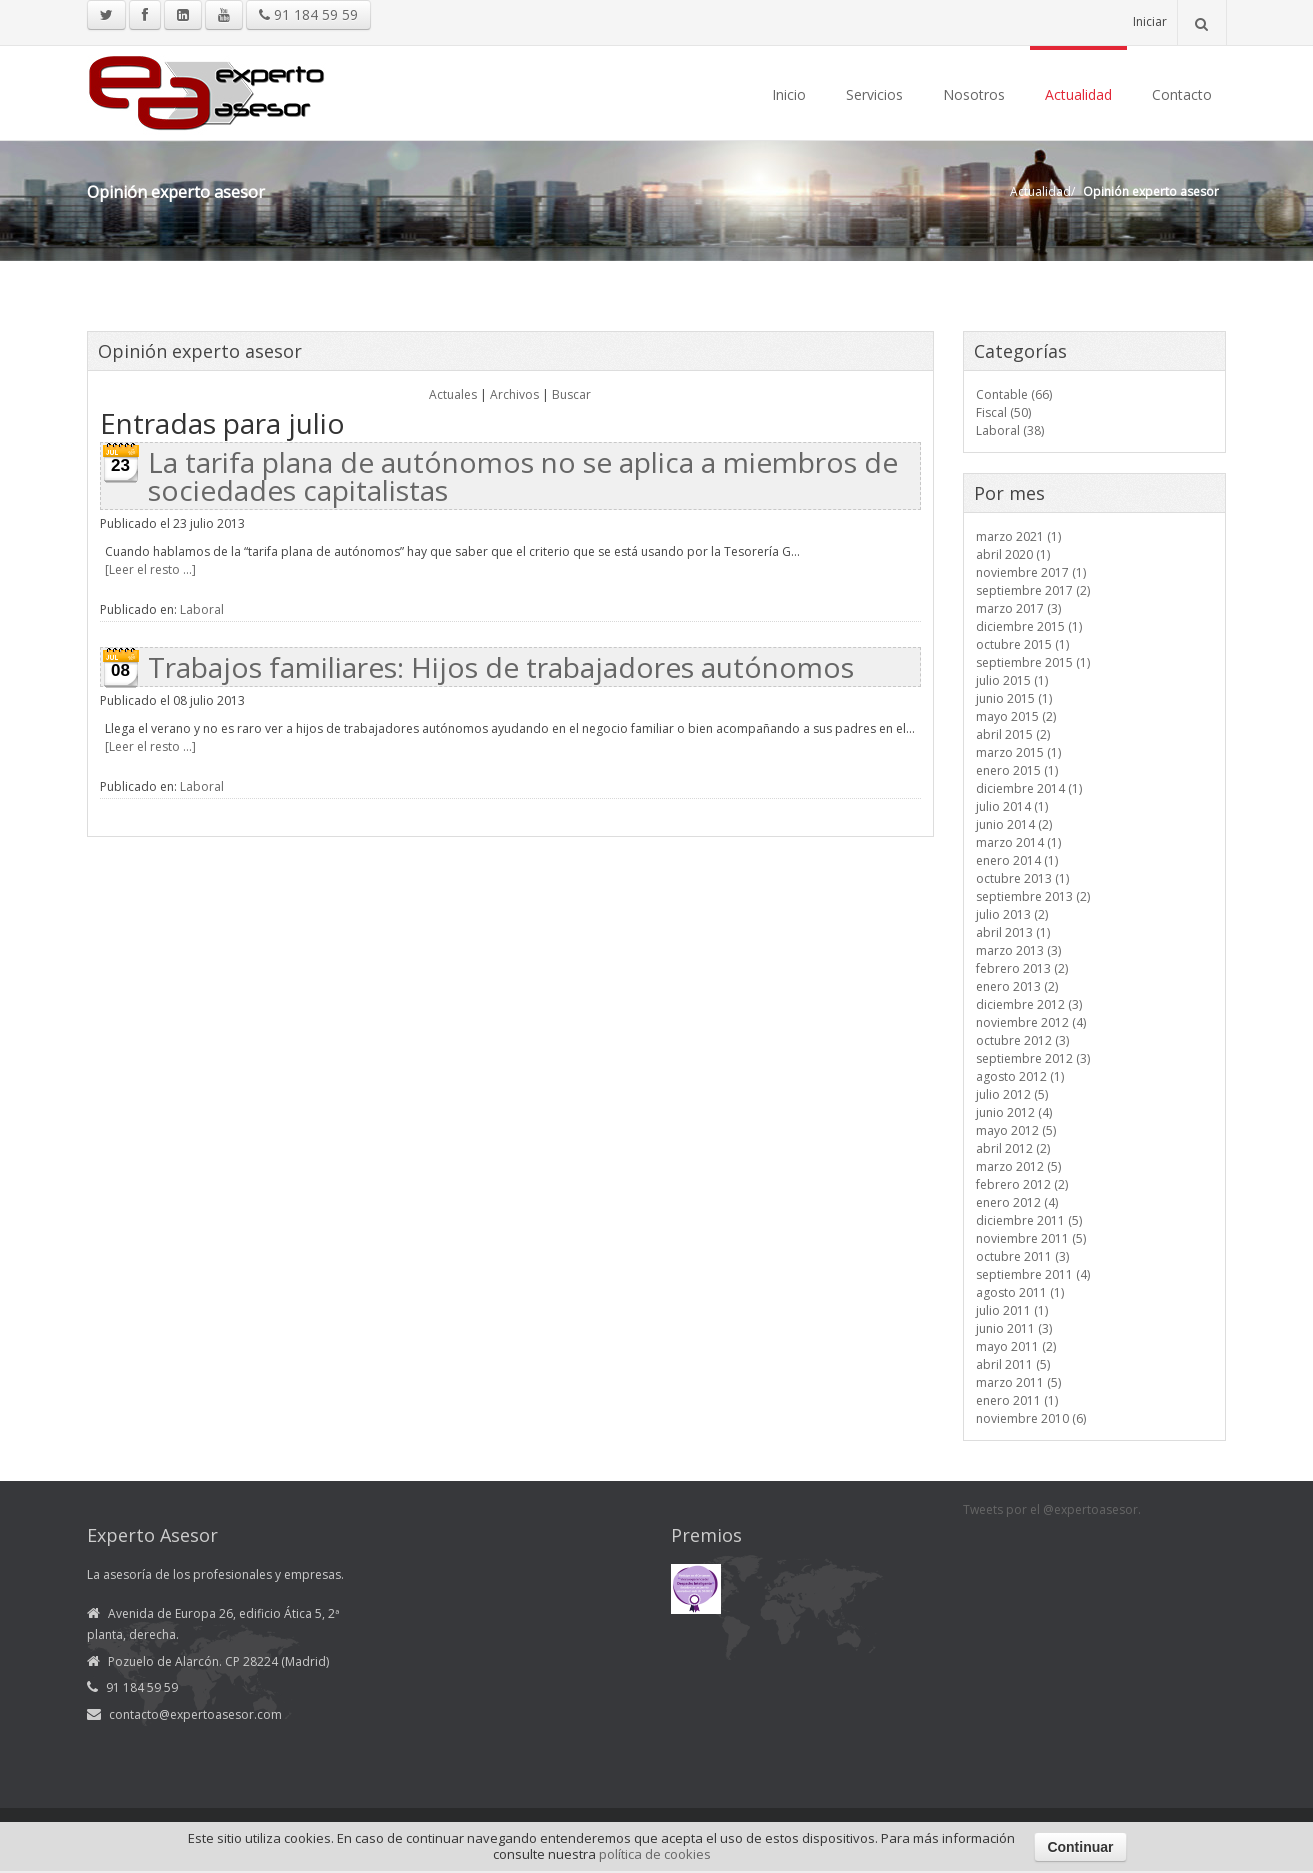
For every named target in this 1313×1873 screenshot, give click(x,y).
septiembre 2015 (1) (1033, 662)
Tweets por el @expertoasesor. (1052, 1509)
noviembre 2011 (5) (1031, 1238)
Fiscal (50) (1003, 412)
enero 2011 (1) (1017, 1400)
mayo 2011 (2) (1016, 1346)
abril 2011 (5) (1013, 1364)
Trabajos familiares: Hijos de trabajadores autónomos (501, 667)
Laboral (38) (1010, 430)
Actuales (453, 394)
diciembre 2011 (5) (1029, 1220)
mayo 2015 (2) (1016, 716)
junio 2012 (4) (1014, 1112)
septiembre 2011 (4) (1033, 1274)
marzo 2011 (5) (1018, 1382)
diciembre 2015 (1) (1029, 626)
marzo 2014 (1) (1018, 842)
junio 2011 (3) (1014, 1328)
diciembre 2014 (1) (1029, 788)
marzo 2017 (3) (1018, 608)
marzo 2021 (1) (1018, 536)
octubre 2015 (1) (1022, 644)
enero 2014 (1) (1017, 860)
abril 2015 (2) (1013, 734)
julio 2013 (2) (1012, 914)
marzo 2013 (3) (1018, 950)
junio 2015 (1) (1014, 698)
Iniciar (1150, 21)
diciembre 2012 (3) (1029, 1004)
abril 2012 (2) (1013, 1148)
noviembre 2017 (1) (1031, 572)
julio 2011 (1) (1012, 1310)
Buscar (571, 394)
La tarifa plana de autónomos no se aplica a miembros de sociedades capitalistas (523, 476)
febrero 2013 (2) (1022, 968)
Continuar (1080, 1847)
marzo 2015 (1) (1018, 752)
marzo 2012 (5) (1018, 1166)
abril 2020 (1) (1013, 554)
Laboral (202, 609)
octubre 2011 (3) (1022, 1256)
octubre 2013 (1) (1022, 878)
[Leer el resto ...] (150, 569)
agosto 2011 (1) (1020, 1292)
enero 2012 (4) (1017, 1202)
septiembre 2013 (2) (1033, 896)
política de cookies (655, 1854)
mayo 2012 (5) (1016, 1130)
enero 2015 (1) (1017, 770)
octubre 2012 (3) (1022, 1040)
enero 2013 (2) (1017, 986)
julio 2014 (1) (1012, 806)
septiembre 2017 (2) (1033, 590)
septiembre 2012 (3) (1033, 1058)
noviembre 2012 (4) (1031, 1022)
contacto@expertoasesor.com (195, 1714)
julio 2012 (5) (1012, 1094)
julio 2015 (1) (1012, 680)
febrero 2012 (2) (1022, 1184)
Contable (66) (1014, 394)
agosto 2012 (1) (1020, 1076)
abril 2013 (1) (1013, 932)
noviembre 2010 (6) (1031, 1418)
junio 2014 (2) (1014, 824)
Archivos (514, 394)
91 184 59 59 (308, 14)
